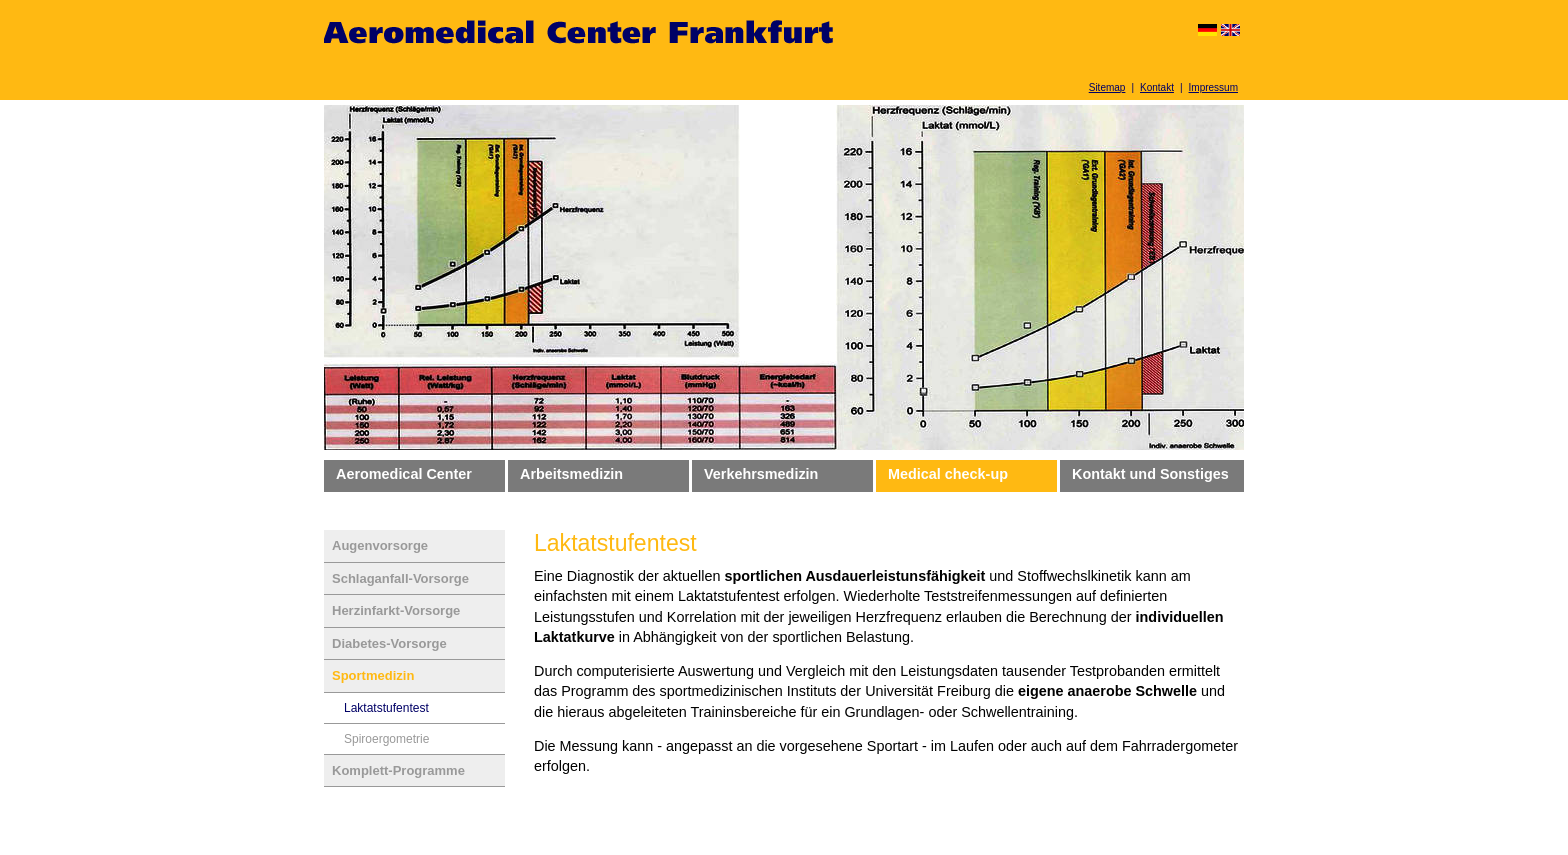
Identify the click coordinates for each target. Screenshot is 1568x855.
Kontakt (1157, 87)
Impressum (1213, 87)
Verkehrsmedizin (761, 474)
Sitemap (1107, 87)
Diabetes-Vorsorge (389, 643)
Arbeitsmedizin (571, 474)
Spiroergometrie (386, 739)
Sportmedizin (373, 675)
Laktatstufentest (386, 708)
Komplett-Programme (398, 770)
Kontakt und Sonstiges (1150, 474)
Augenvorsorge (380, 545)
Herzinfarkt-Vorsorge (396, 610)
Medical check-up (948, 474)
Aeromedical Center (404, 474)
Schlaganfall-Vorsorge (400, 578)
